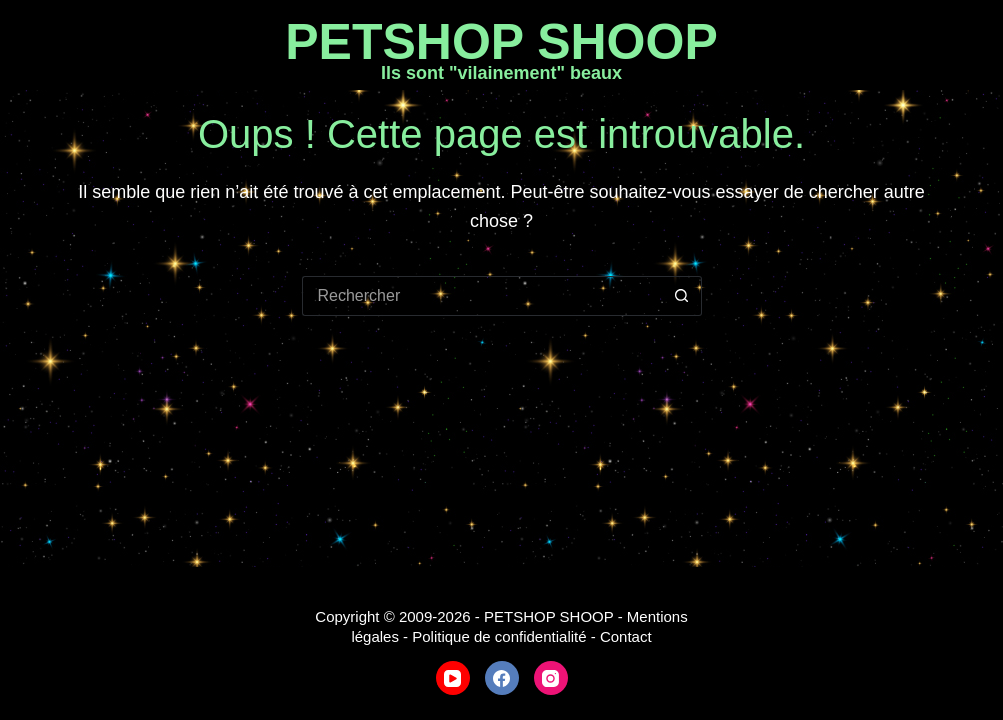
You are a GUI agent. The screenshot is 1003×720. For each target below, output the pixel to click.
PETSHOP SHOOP (501, 42)
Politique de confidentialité (499, 636)
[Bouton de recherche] (682, 296)
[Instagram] (551, 678)
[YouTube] (453, 678)
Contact (626, 636)
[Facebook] (502, 678)
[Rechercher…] (482, 296)
